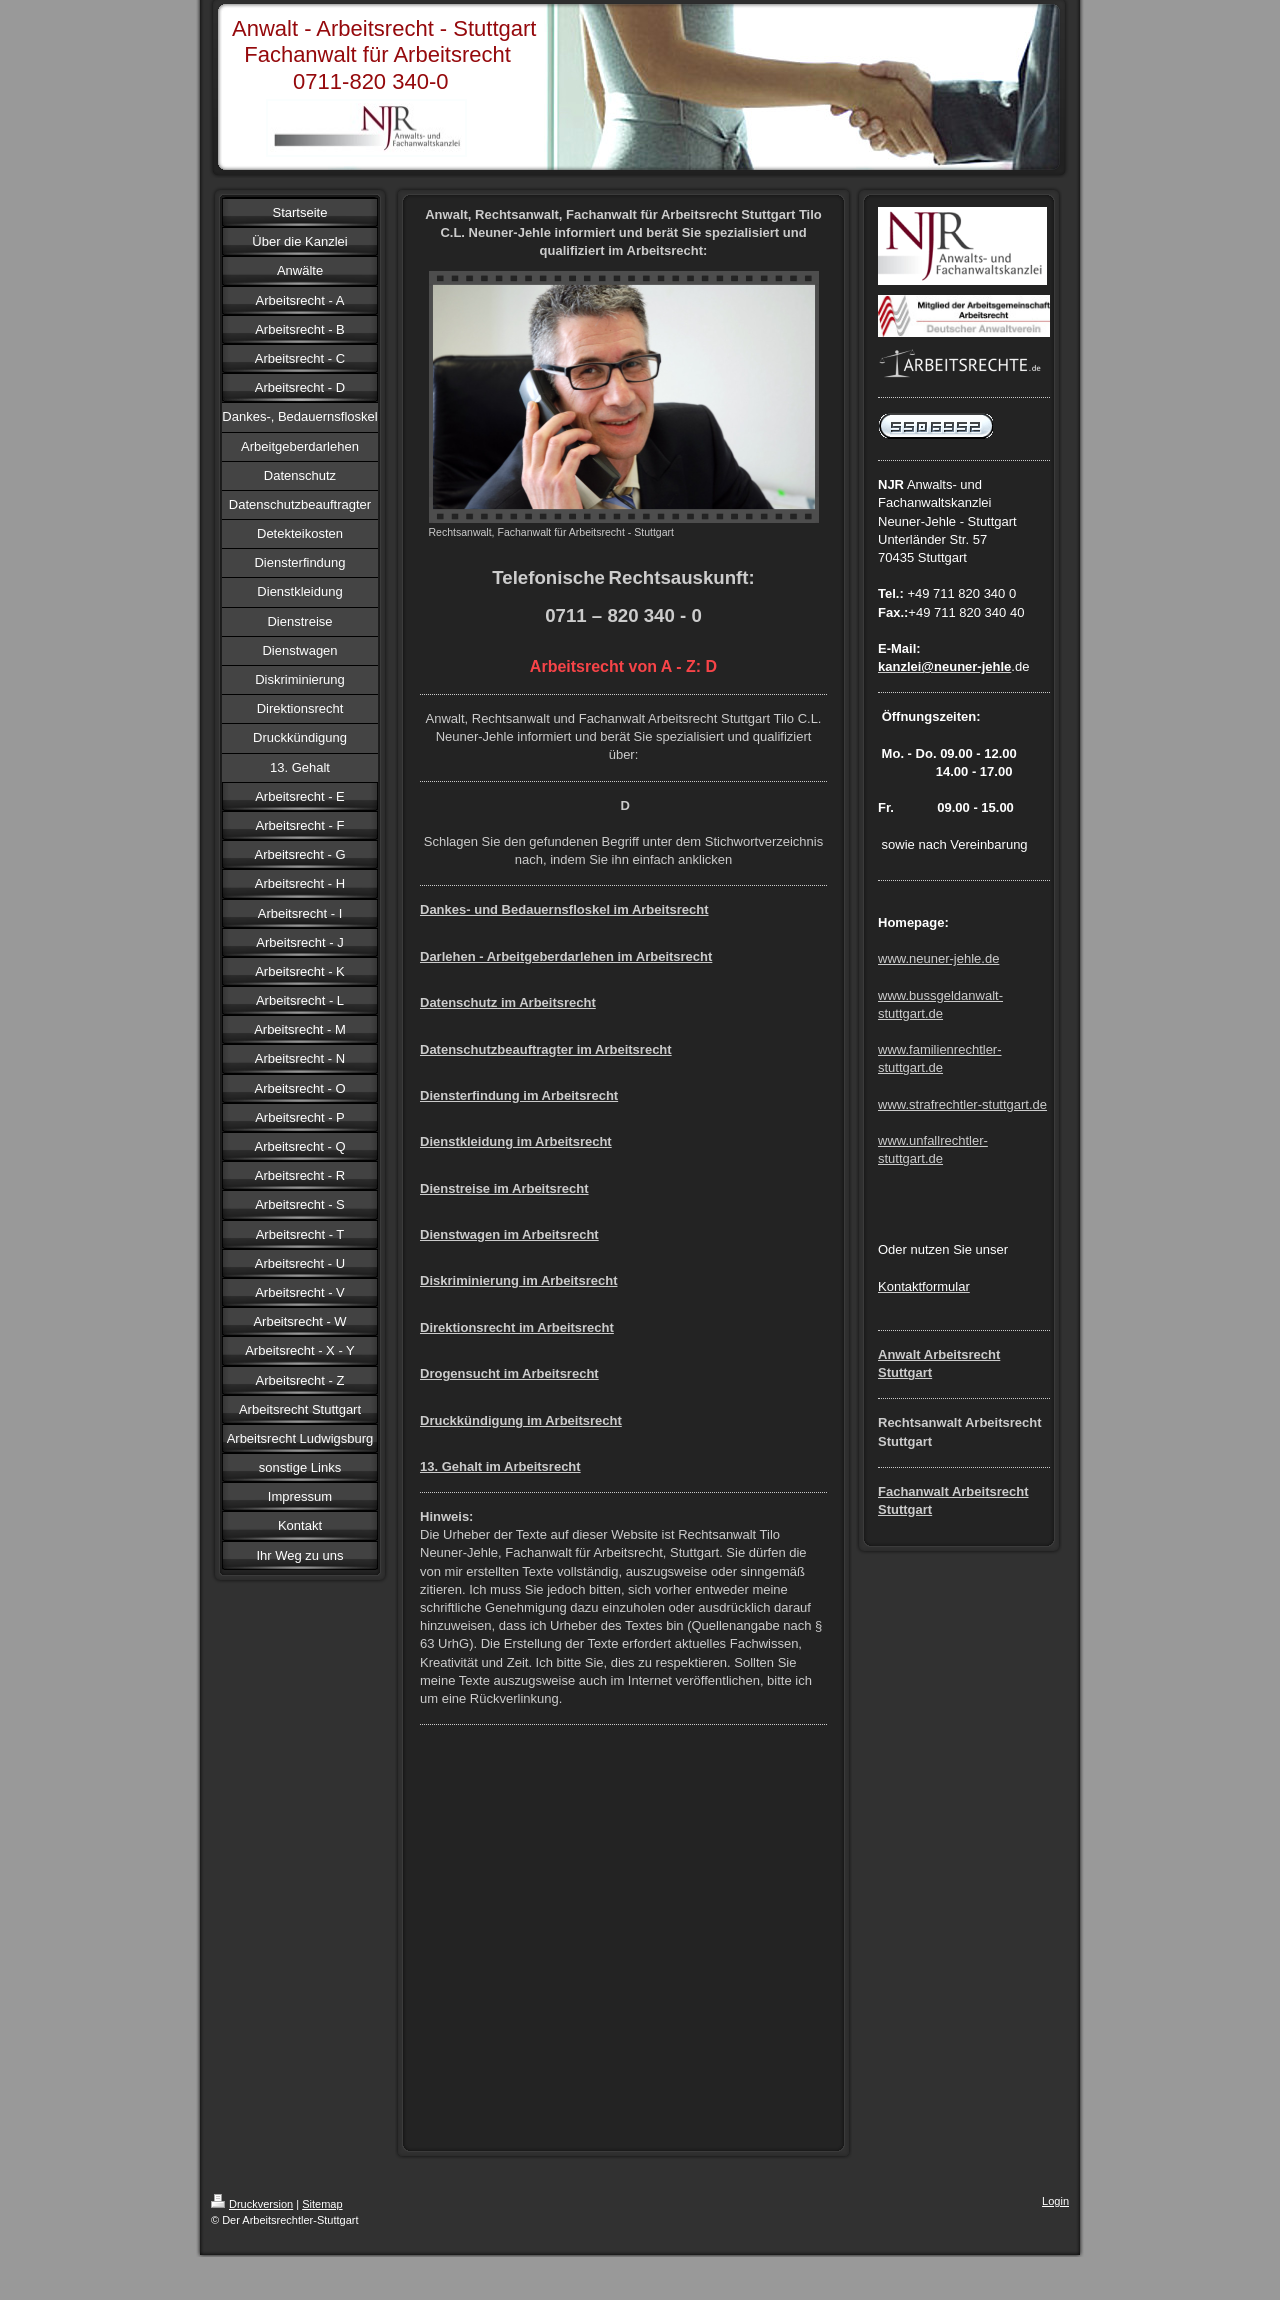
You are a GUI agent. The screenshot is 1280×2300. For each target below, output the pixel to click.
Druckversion (252, 2204)
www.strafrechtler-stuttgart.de (962, 1104)
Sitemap (322, 2204)
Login (1055, 2201)
